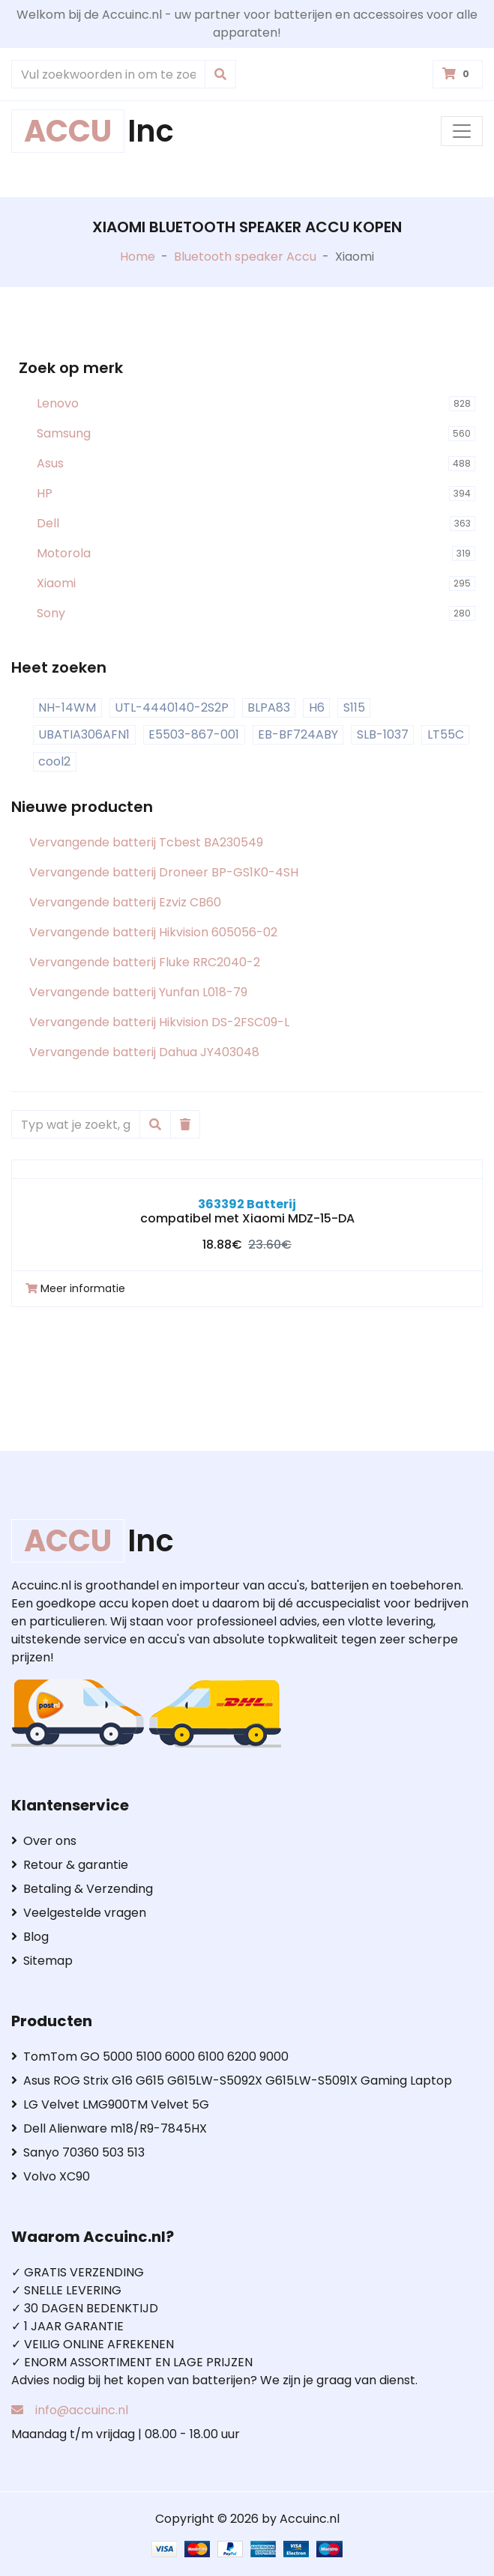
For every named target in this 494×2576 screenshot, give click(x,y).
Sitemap (42, 1960)
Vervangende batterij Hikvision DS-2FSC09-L (159, 1022)
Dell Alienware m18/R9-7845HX (109, 2128)
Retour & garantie (69, 1864)
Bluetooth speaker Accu (245, 256)
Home (137, 256)
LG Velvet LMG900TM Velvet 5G (110, 2104)
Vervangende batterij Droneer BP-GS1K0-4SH (163, 872)
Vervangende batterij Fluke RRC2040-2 (144, 962)
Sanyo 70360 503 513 (78, 2152)
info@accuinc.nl (81, 2410)
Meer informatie (75, 1288)
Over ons (43, 1840)
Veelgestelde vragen (78, 1912)
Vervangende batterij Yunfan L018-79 (138, 992)
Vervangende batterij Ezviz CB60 (125, 902)
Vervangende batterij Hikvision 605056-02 (153, 932)
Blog (30, 1936)
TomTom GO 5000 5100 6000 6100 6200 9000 (150, 2056)
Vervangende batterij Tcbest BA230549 (146, 842)
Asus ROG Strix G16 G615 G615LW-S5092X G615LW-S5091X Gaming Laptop (231, 2080)
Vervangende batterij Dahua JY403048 (144, 1052)
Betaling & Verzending (82, 1888)
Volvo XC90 (50, 2176)
